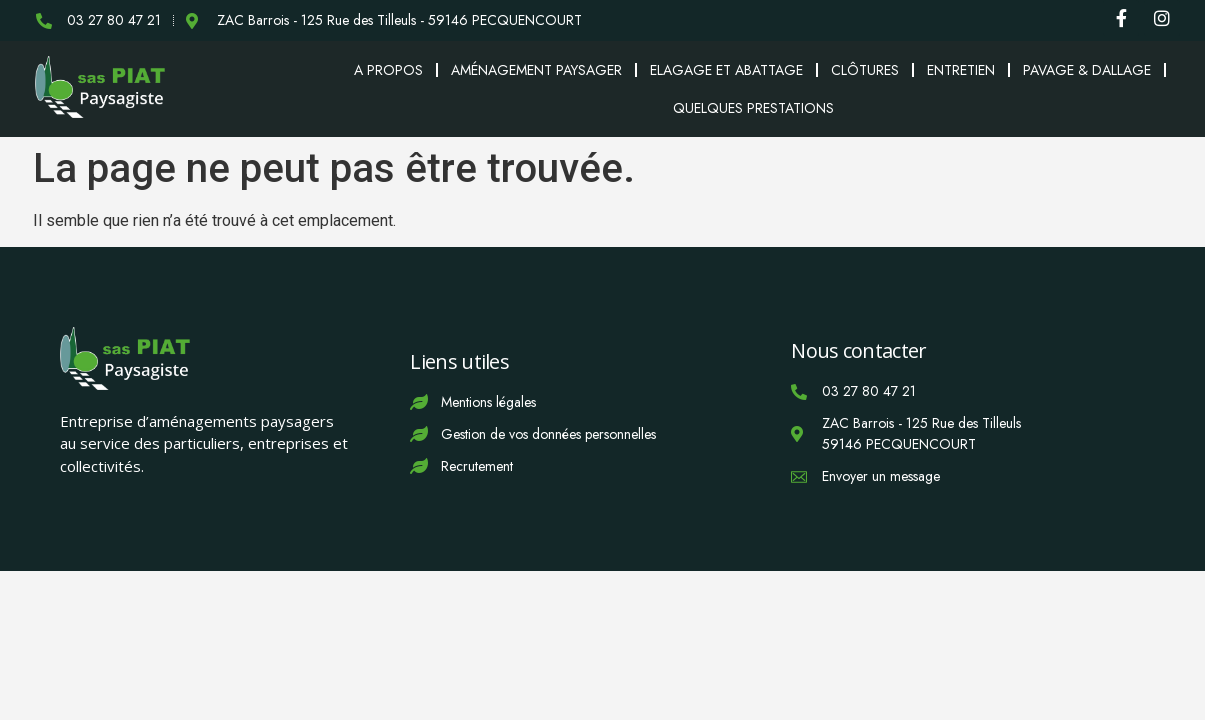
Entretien (961, 70)
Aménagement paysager (536, 70)
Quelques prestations (753, 108)
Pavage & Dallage (1087, 70)
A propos (388, 70)
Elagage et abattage (726, 70)
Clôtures (865, 70)
